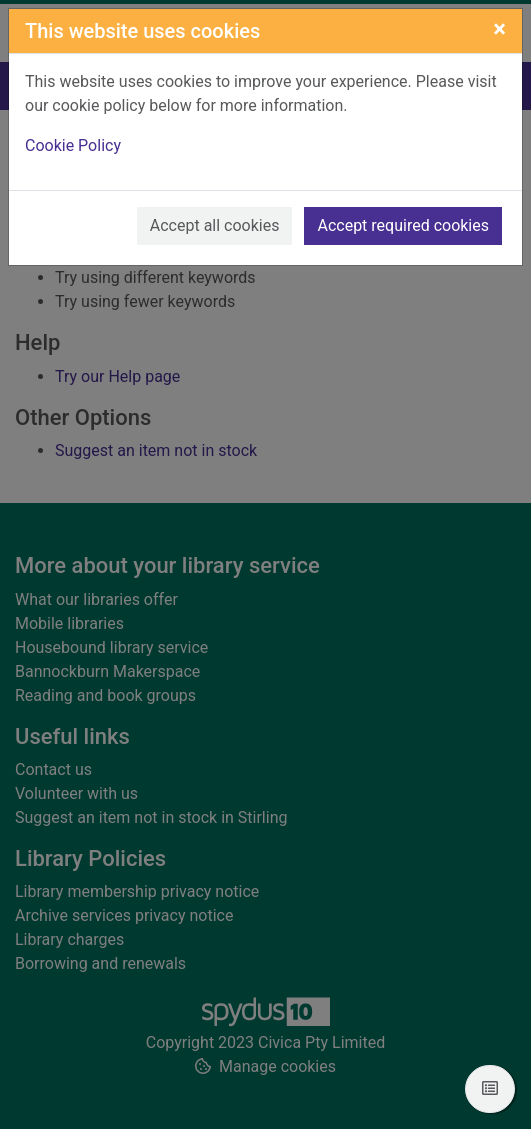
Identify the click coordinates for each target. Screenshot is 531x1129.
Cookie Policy (73, 145)
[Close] (499, 29)
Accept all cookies (215, 225)
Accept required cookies (403, 225)
